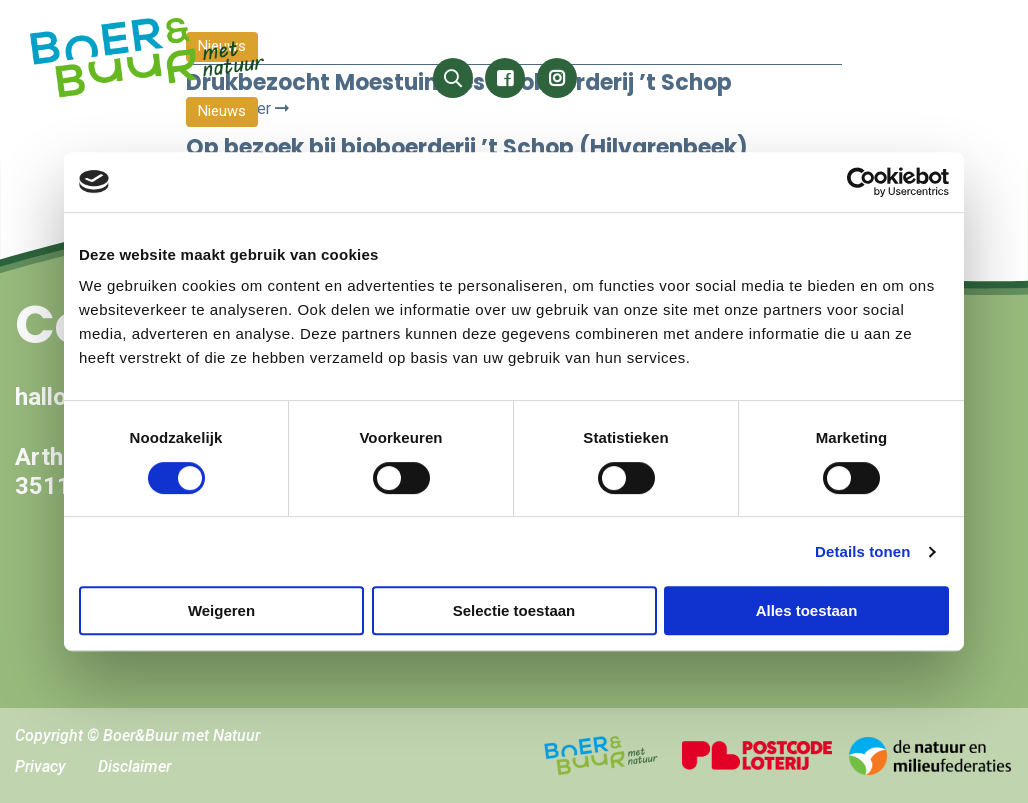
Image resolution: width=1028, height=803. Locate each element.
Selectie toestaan (514, 610)
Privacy (40, 766)
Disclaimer (134, 766)
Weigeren (221, 610)
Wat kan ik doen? (802, 37)
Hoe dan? (943, 37)
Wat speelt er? (622, 37)
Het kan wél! (481, 37)
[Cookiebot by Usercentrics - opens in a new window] (861, 182)
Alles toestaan (807, 610)
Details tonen (862, 551)
